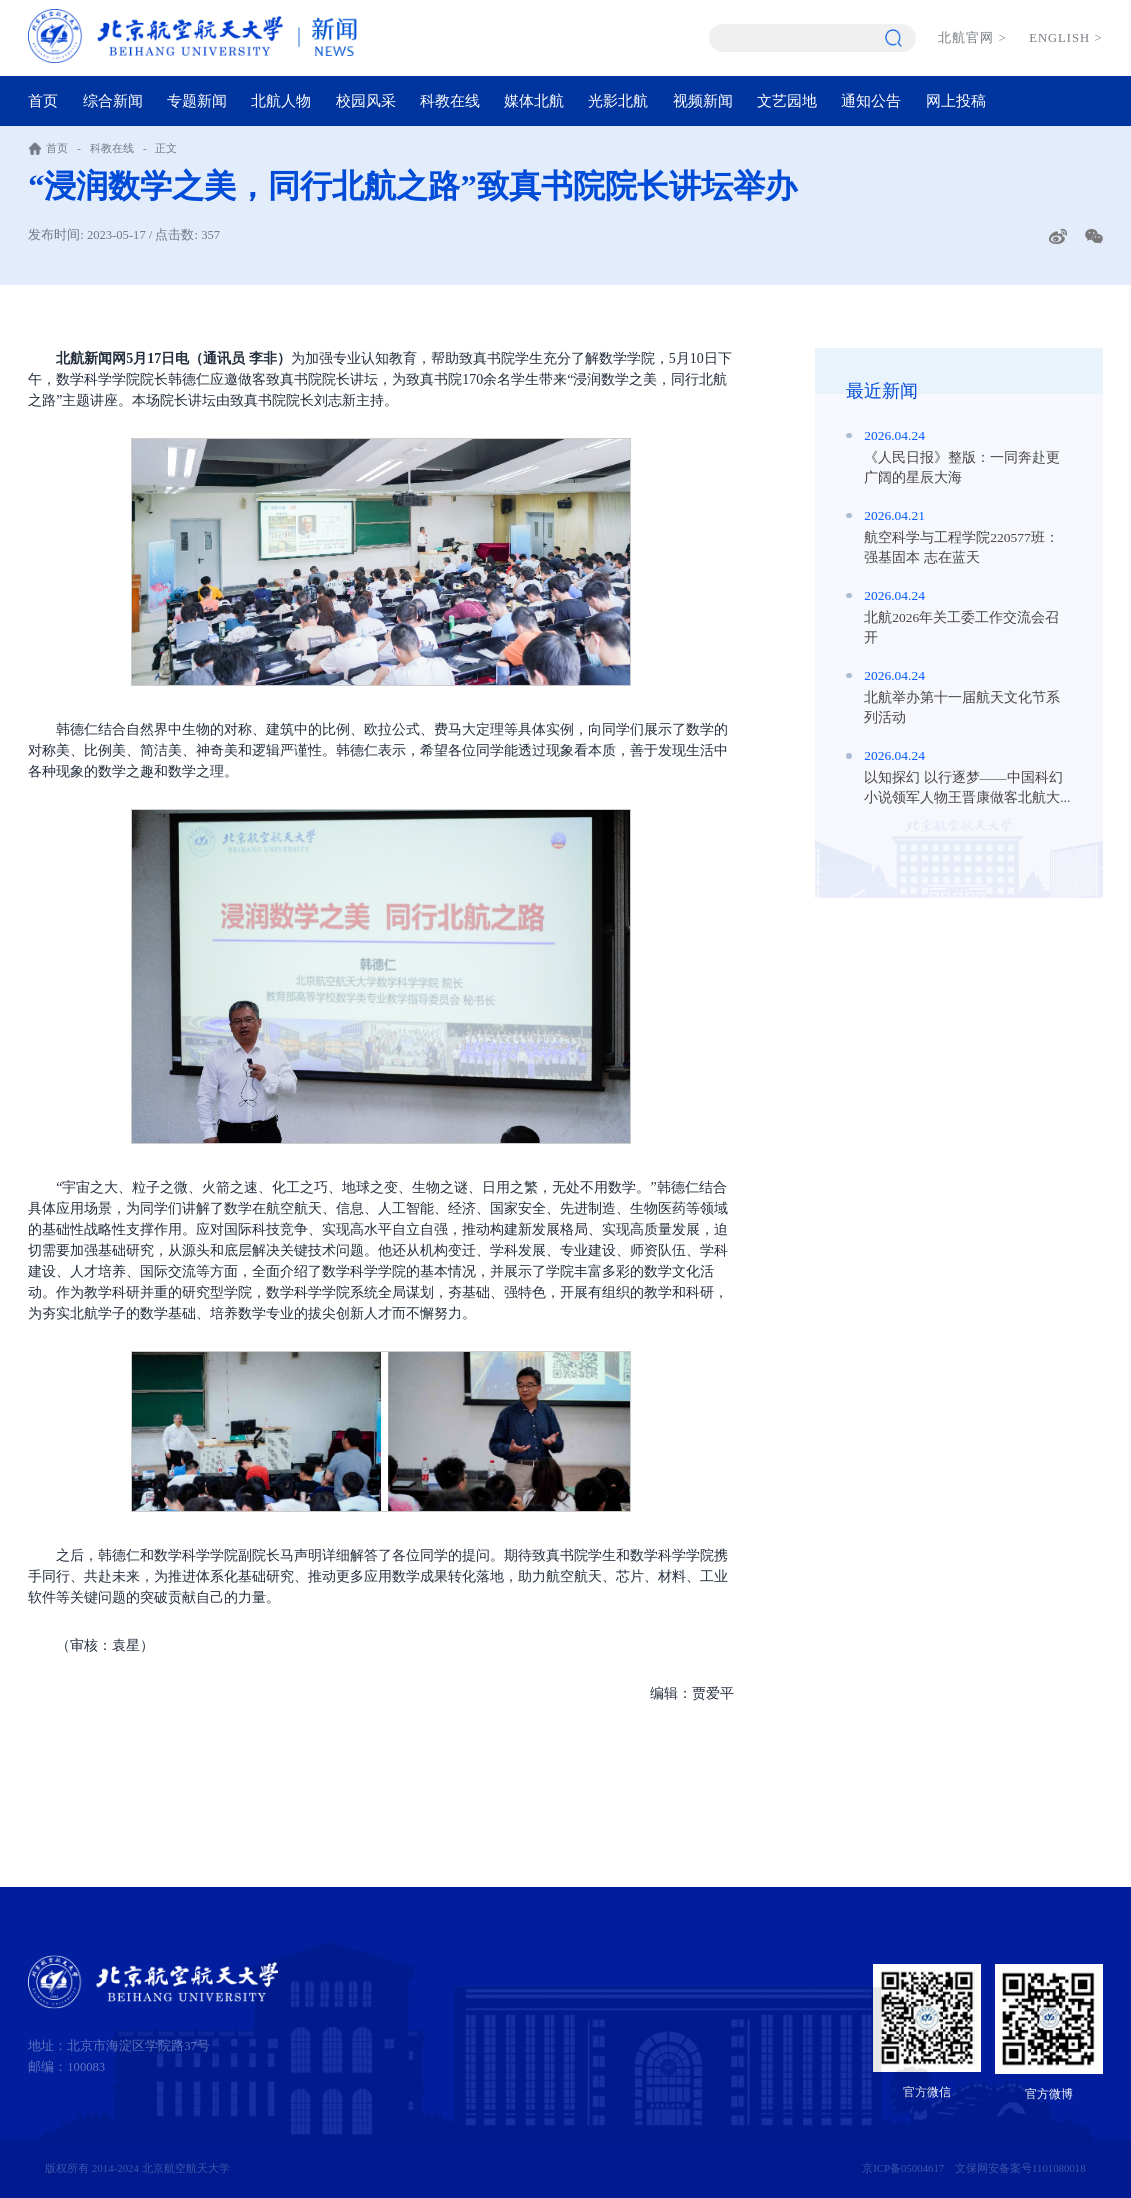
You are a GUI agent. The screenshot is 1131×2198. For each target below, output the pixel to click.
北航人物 (281, 100)
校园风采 (366, 100)
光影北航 (618, 100)
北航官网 (972, 38)
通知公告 (871, 100)
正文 (166, 148)
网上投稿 (956, 100)
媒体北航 (534, 100)
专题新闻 (197, 100)
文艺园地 (787, 100)
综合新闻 (113, 100)
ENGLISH (1065, 38)
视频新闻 (703, 100)
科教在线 (450, 100)
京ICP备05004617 (903, 2168)
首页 (43, 100)
